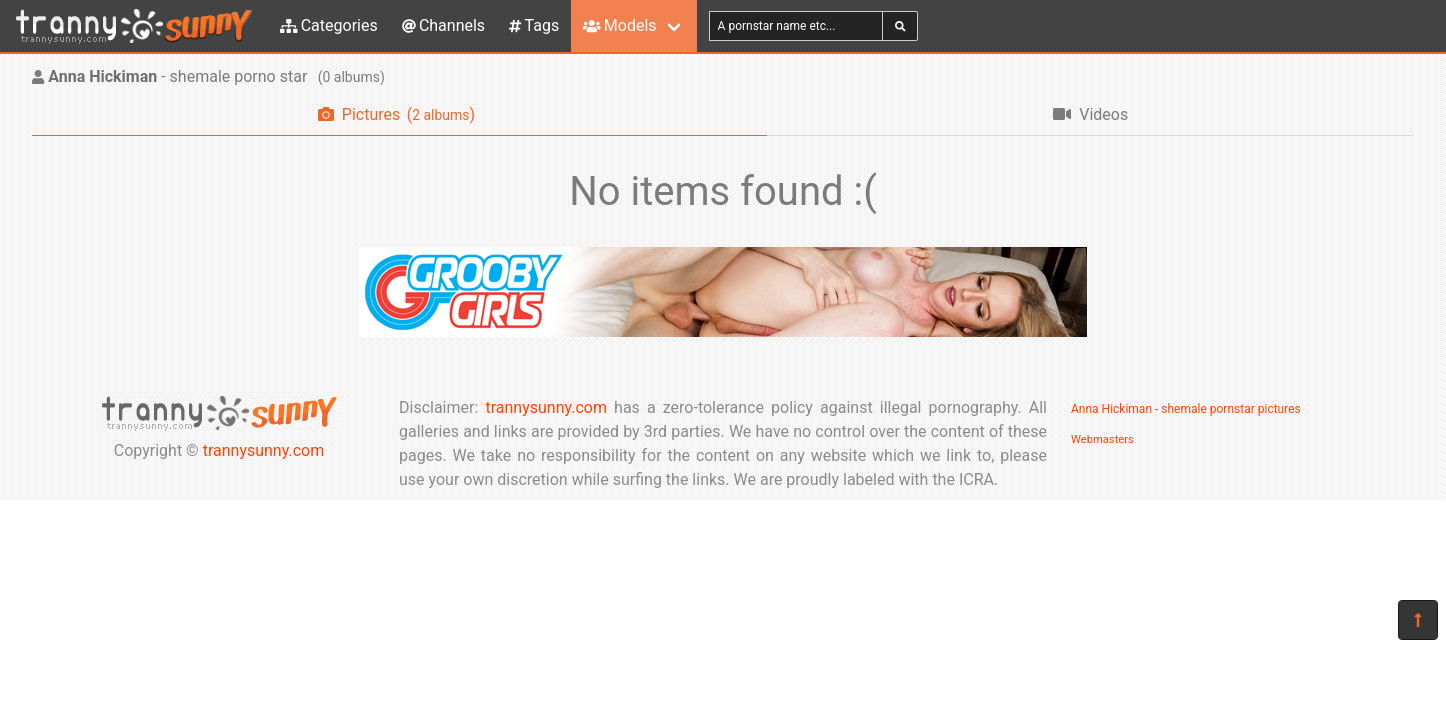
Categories (329, 25)
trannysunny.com (264, 450)
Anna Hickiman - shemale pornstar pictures (1186, 409)
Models (619, 25)
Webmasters (1102, 439)
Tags (534, 25)
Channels (443, 25)
